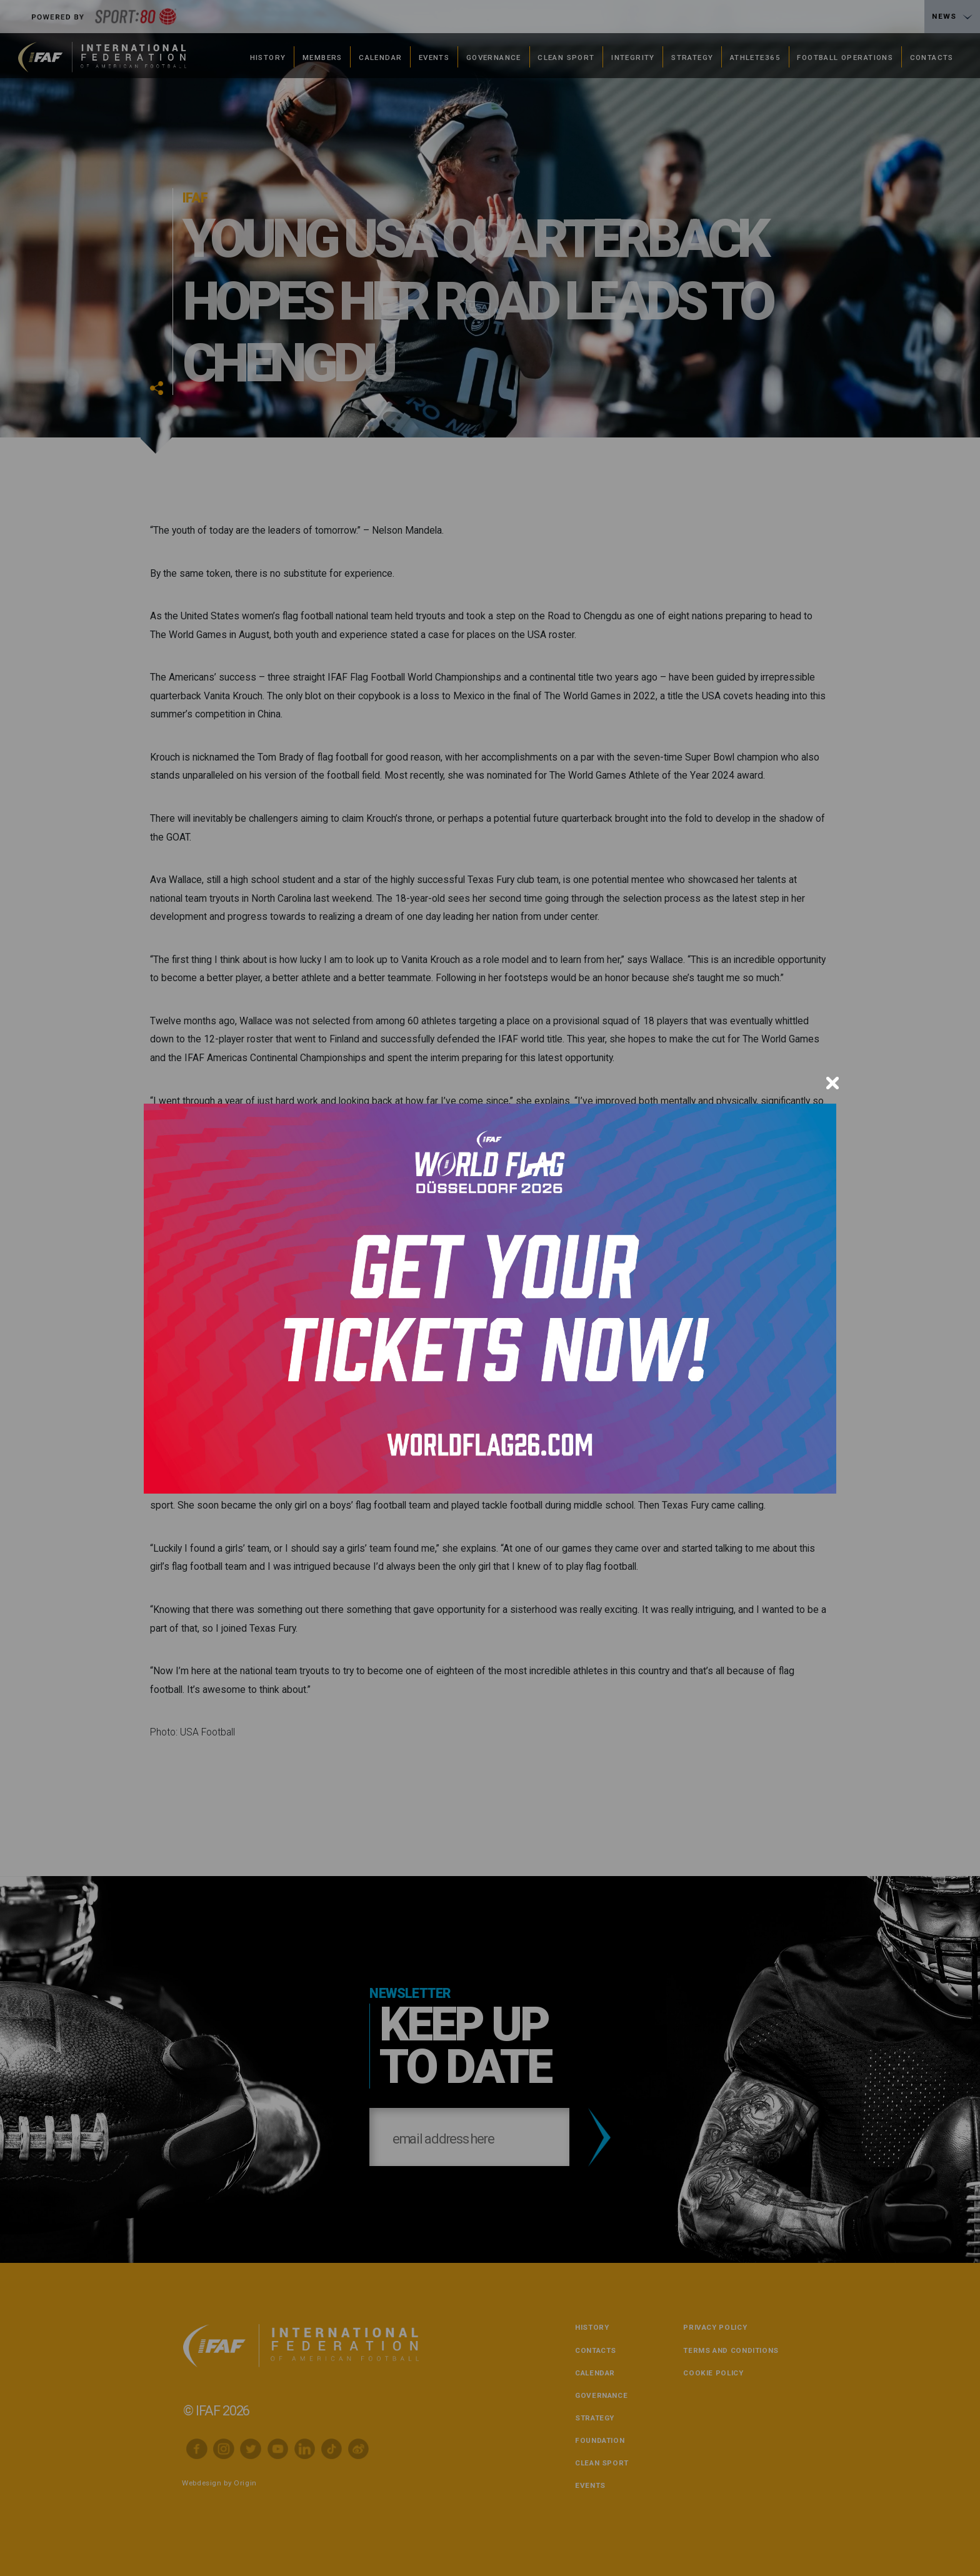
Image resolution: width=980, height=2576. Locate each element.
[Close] (832, 1083)
